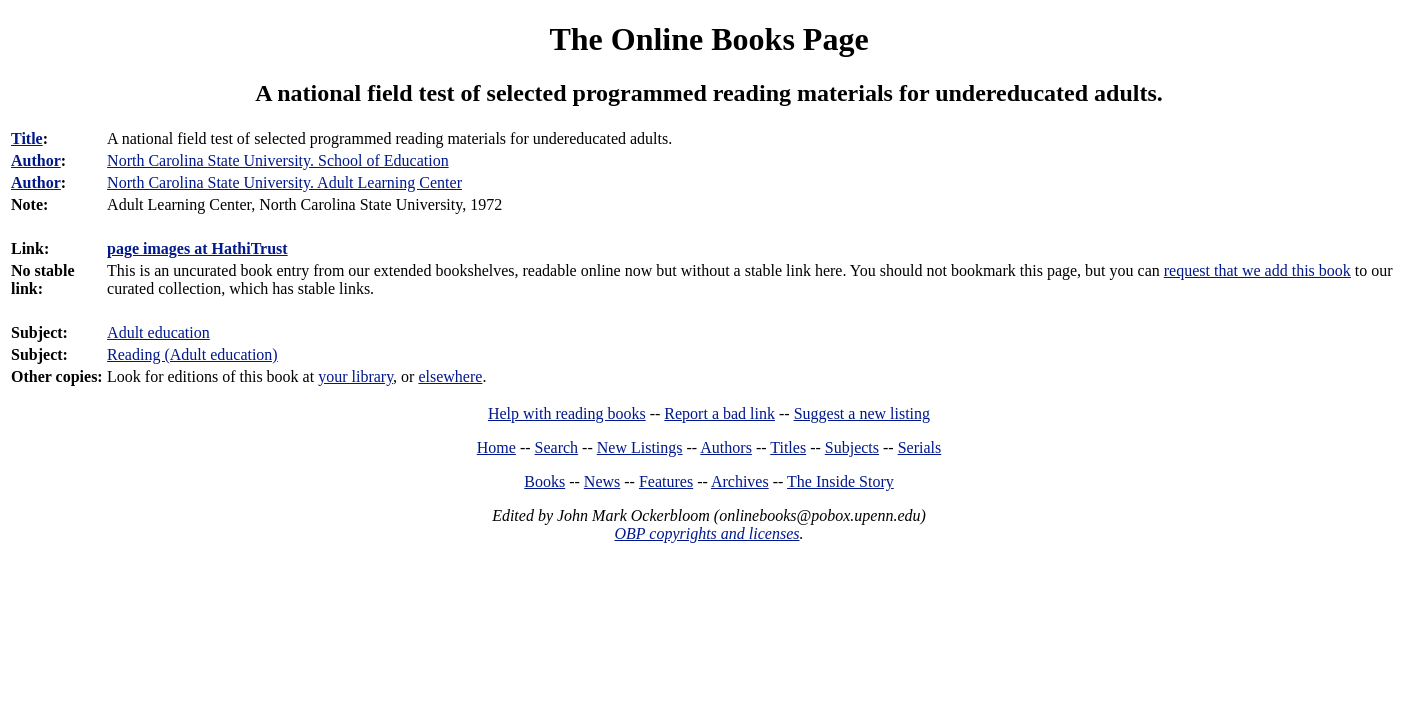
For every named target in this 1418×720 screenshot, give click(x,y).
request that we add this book (1257, 270)
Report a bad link (719, 413)
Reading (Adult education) (192, 354)
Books (544, 481)
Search (557, 447)
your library (355, 376)
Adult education (158, 332)
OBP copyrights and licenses (706, 533)
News (602, 481)
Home (496, 447)
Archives (740, 481)
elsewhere (450, 376)
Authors (726, 447)
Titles (788, 447)
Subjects (852, 447)
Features (666, 481)
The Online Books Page (708, 39)
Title (27, 138)
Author (36, 160)
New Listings (640, 447)
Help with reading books (567, 413)
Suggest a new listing (862, 413)
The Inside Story (840, 481)
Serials (920, 447)
